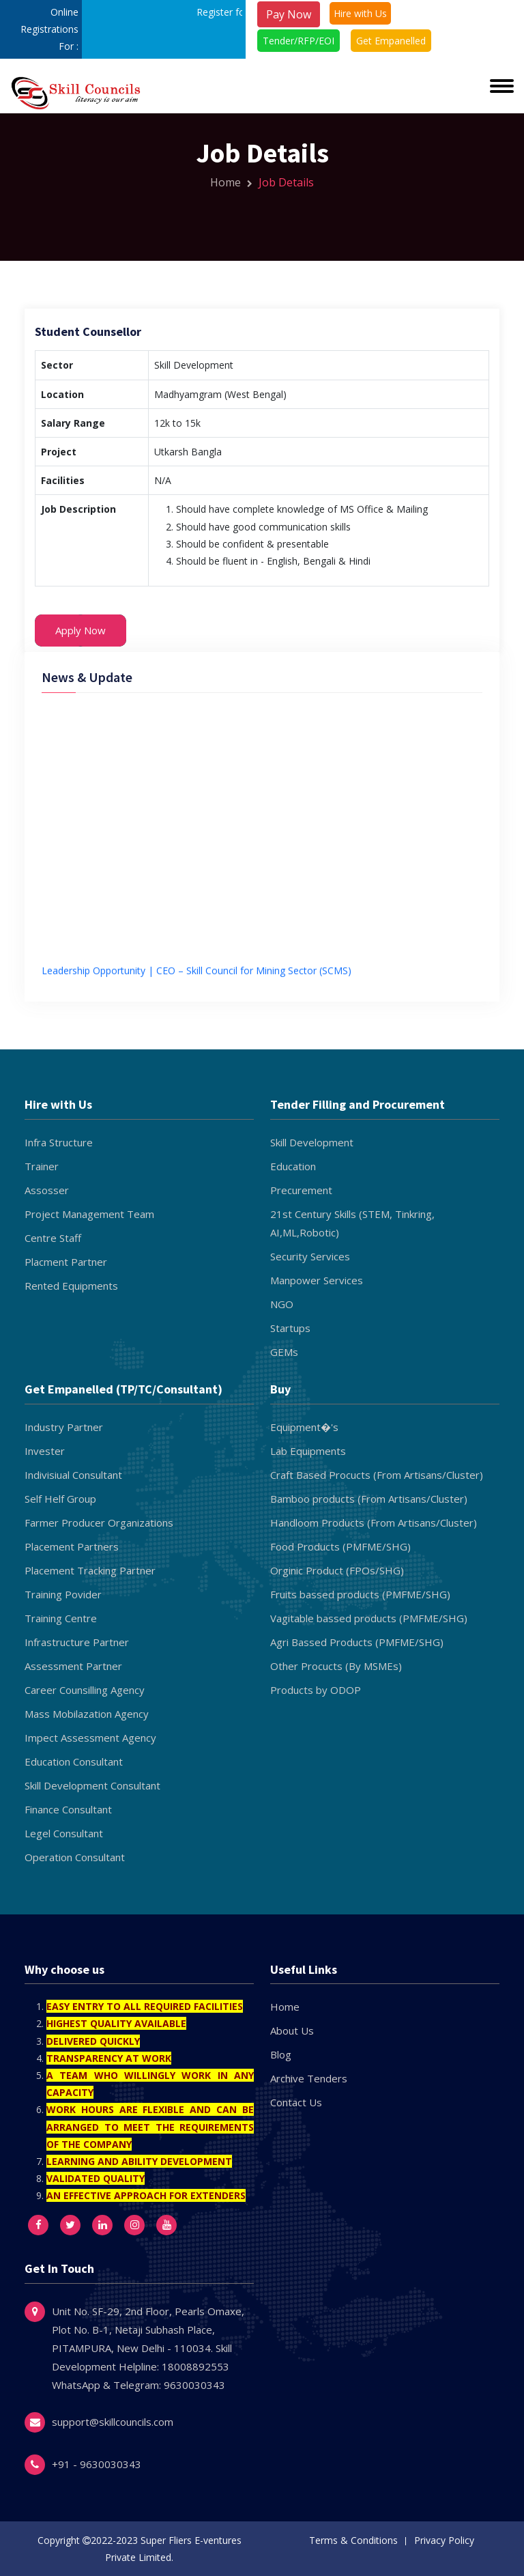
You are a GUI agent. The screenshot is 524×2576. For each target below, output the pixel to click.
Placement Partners (72, 1546)
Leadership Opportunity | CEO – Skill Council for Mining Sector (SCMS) (196, 973)
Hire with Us (360, 13)
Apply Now (80, 630)
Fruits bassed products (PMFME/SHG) (360, 1594)
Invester (45, 1451)
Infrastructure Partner (77, 1642)
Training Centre (61, 1618)
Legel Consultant (64, 1833)
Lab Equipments (308, 1451)
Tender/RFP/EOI (298, 40)
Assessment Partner (73, 1666)
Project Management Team (89, 1214)
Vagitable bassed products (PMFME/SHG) (368, 1618)
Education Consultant (74, 1761)
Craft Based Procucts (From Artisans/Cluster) (376, 1475)
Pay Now (288, 14)
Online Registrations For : (49, 29)
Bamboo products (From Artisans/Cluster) (368, 1498)
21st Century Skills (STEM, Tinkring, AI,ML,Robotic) (352, 1223)
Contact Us (296, 2102)
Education (293, 1166)
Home (231, 182)
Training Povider (63, 1594)
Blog (280, 2054)
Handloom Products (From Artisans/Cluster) (373, 1522)
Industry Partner (64, 1427)
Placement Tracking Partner (90, 1570)
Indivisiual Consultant (73, 1475)
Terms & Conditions (353, 2540)
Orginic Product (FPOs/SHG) (337, 1570)
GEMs (284, 1352)
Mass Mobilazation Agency (87, 1714)
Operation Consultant (75, 1857)
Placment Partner (66, 1262)
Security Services (310, 1256)
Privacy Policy (444, 2540)
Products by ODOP (315, 1690)
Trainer (42, 1166)
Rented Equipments (71, 1285)
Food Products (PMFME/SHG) (340, 1546)
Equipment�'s (304, 1427)
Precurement (301, 1190)
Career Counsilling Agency (85, 1690)
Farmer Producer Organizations (99, 1522)
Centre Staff (53, 1238)
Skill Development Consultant (92, 1785)
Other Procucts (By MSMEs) (336, 1666)
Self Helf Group (60, 1498)
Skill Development (311, 1142)
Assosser (47, 1190)
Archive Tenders (308, 2078)
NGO (281, 1304)
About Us (292, 2030)
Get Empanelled (391, 40)
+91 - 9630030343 (96, 2464)
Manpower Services (316, 1280)
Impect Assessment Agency (90, 1737)
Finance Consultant (68, 1809)
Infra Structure (59, 1142)
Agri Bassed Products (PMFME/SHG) (356, 1642)
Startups (290, 1328)
